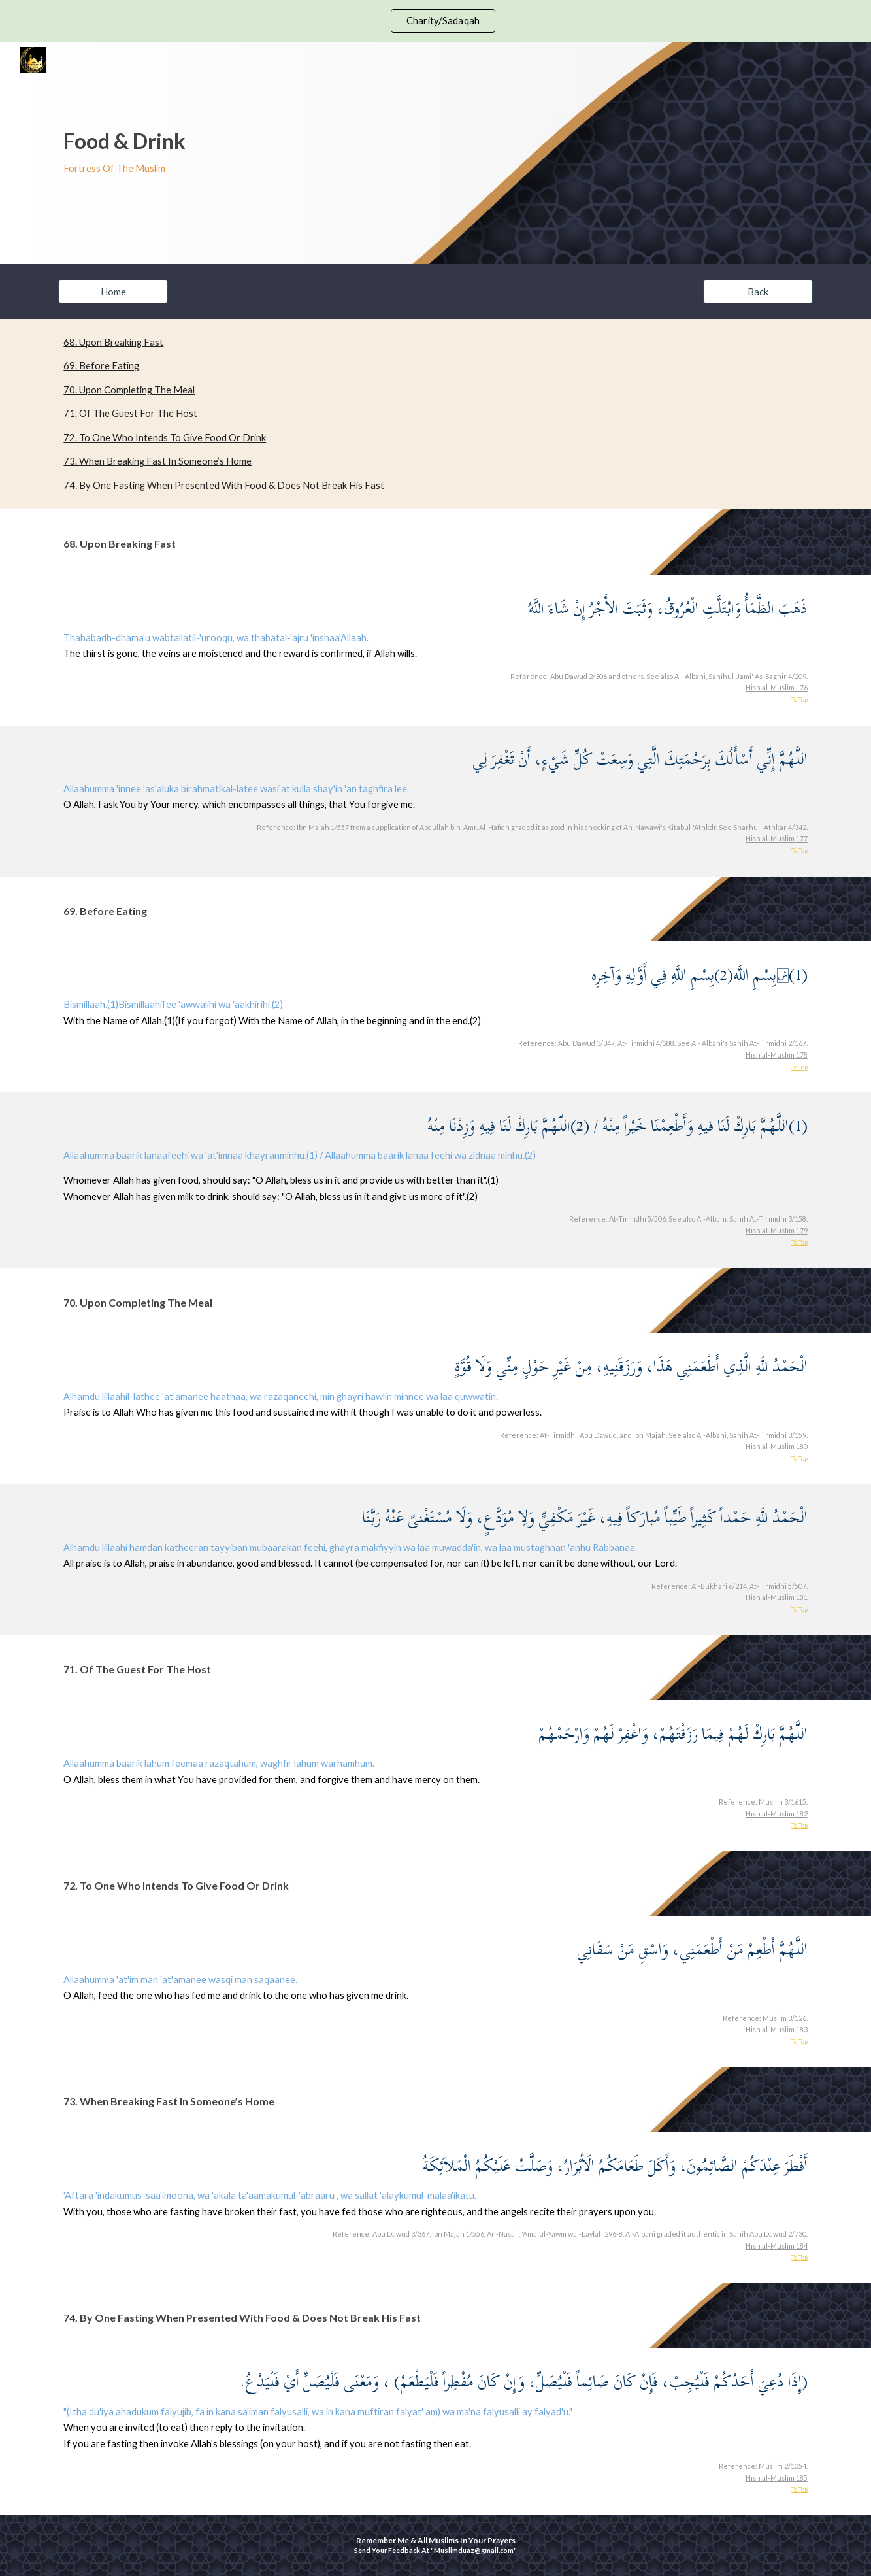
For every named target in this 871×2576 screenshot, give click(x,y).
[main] (306, 153)
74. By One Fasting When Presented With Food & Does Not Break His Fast (223, 485)
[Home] (113, 291)
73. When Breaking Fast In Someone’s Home (157, 461)
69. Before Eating (101, 365)
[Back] (758, 291)
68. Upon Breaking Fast (113, 342)
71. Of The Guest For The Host (130, 413)
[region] (435, 21)
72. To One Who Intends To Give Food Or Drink (164, 437)
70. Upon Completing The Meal (129, 389)
